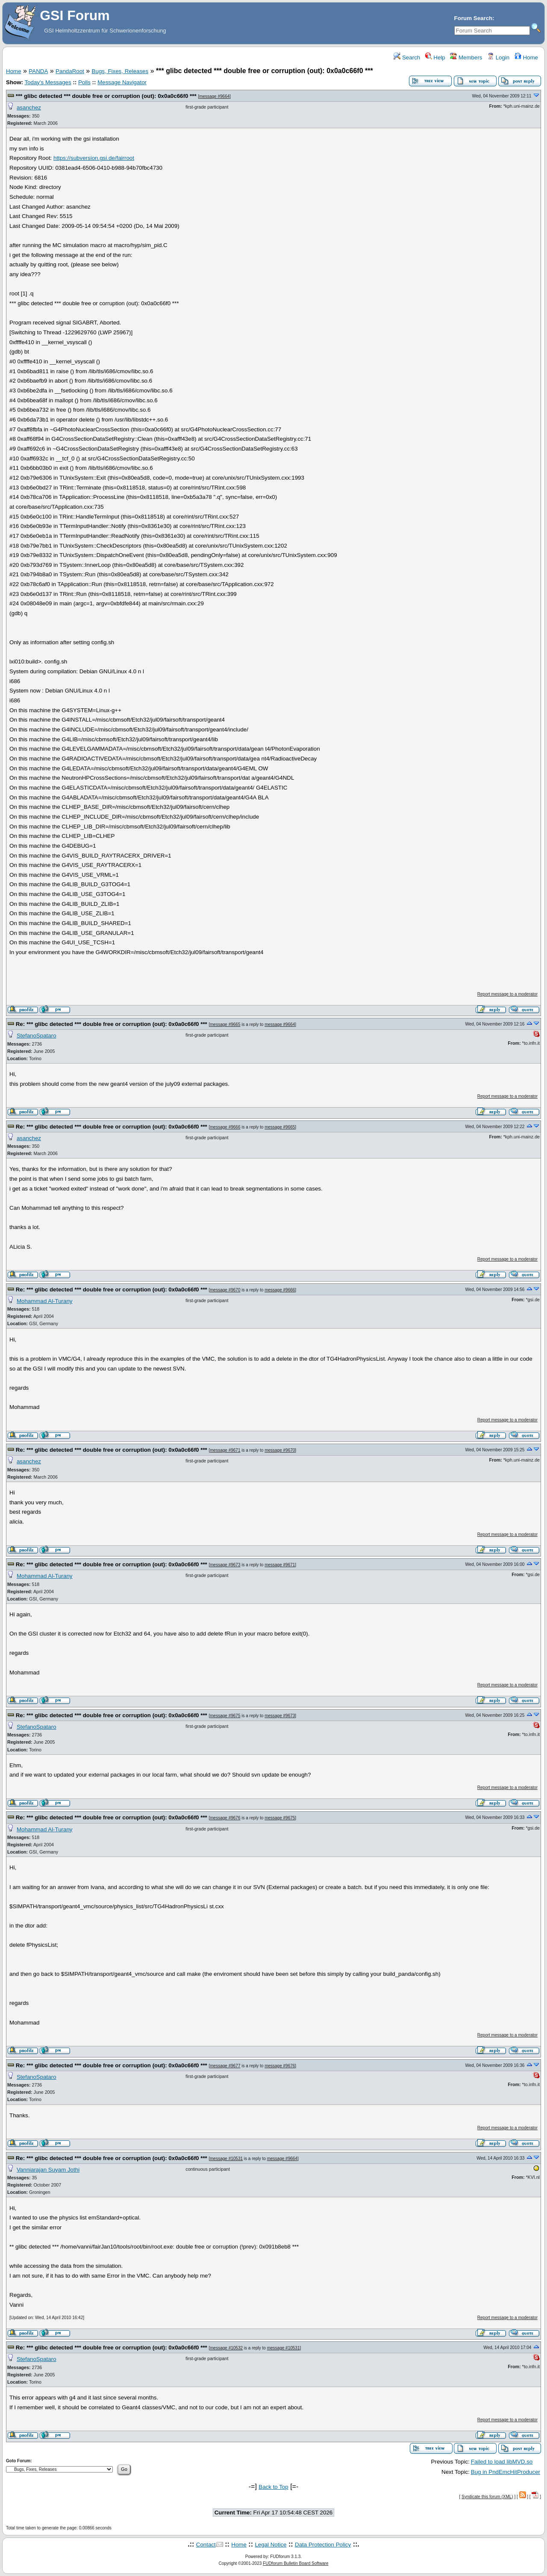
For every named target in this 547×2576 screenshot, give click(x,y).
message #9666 (225, 1127)
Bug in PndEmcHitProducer (505, 2472)
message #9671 (225, 1450)
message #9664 (214, 96)
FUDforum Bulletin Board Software (295, 2563)
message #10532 (226, 2348)
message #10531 (226, 2158)
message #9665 (225, 1024)
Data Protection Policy (323, 2544)
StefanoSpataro (36, 1035)
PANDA (38, 71)
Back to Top (273, 2487)
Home (526, 57)
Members (466, 57)
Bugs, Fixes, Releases (120, 71)
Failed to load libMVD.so (501, 2461)
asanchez (29, 107)
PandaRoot (70, 71)
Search (407, 57)
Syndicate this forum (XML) (487, 2496)
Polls (84, 82)
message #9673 (225, 1564)
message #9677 (225, 2065)
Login (498, 57)
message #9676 (225, 1818)
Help (435, 57)
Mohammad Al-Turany (45, 1301)
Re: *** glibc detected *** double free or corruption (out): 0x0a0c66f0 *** (111, 1024)
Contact (206, 2544)
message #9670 (225, 1290)
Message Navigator (122, 82)
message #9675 (225, 1715)
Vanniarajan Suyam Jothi (48, 2169)
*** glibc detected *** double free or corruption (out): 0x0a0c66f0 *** (106, 96)
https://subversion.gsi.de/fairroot (93, 158)
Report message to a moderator (507, 994)
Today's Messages (47, 82)
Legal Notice (270, 2544)
